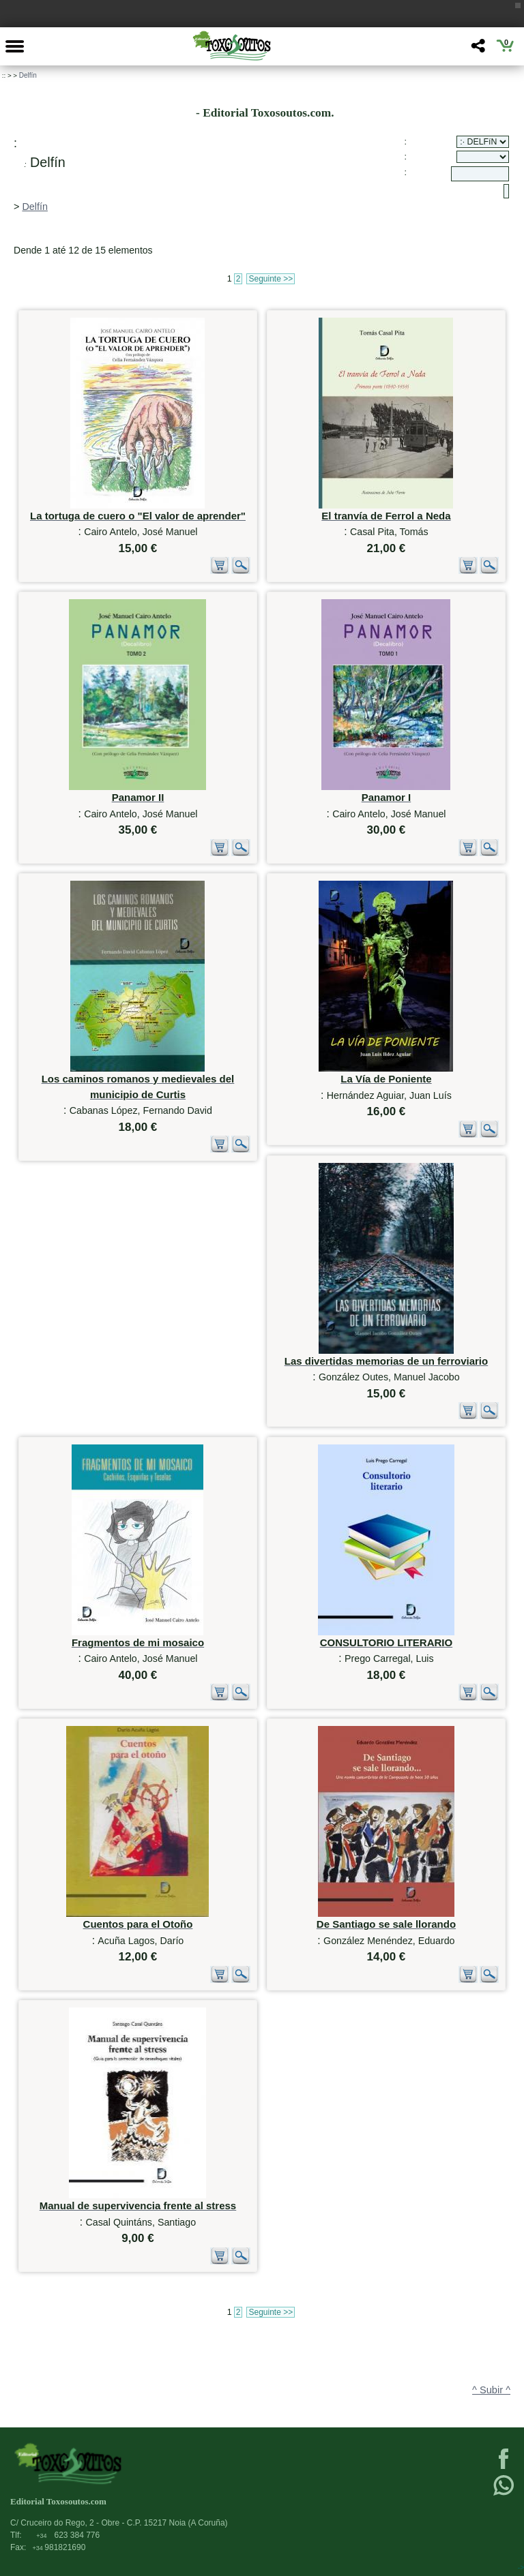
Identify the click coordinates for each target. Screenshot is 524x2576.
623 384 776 (68, 2535)
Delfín (28, 75)
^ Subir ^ (491, 2389)
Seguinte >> (270, 279)
